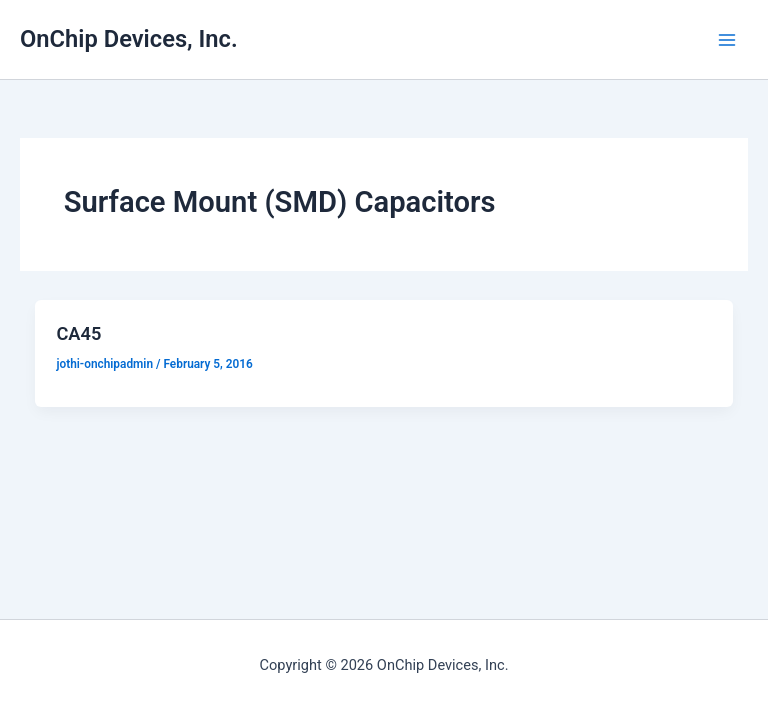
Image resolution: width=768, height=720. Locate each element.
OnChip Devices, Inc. (129, 39)
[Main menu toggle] (727, 40)
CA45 (78, 333)
